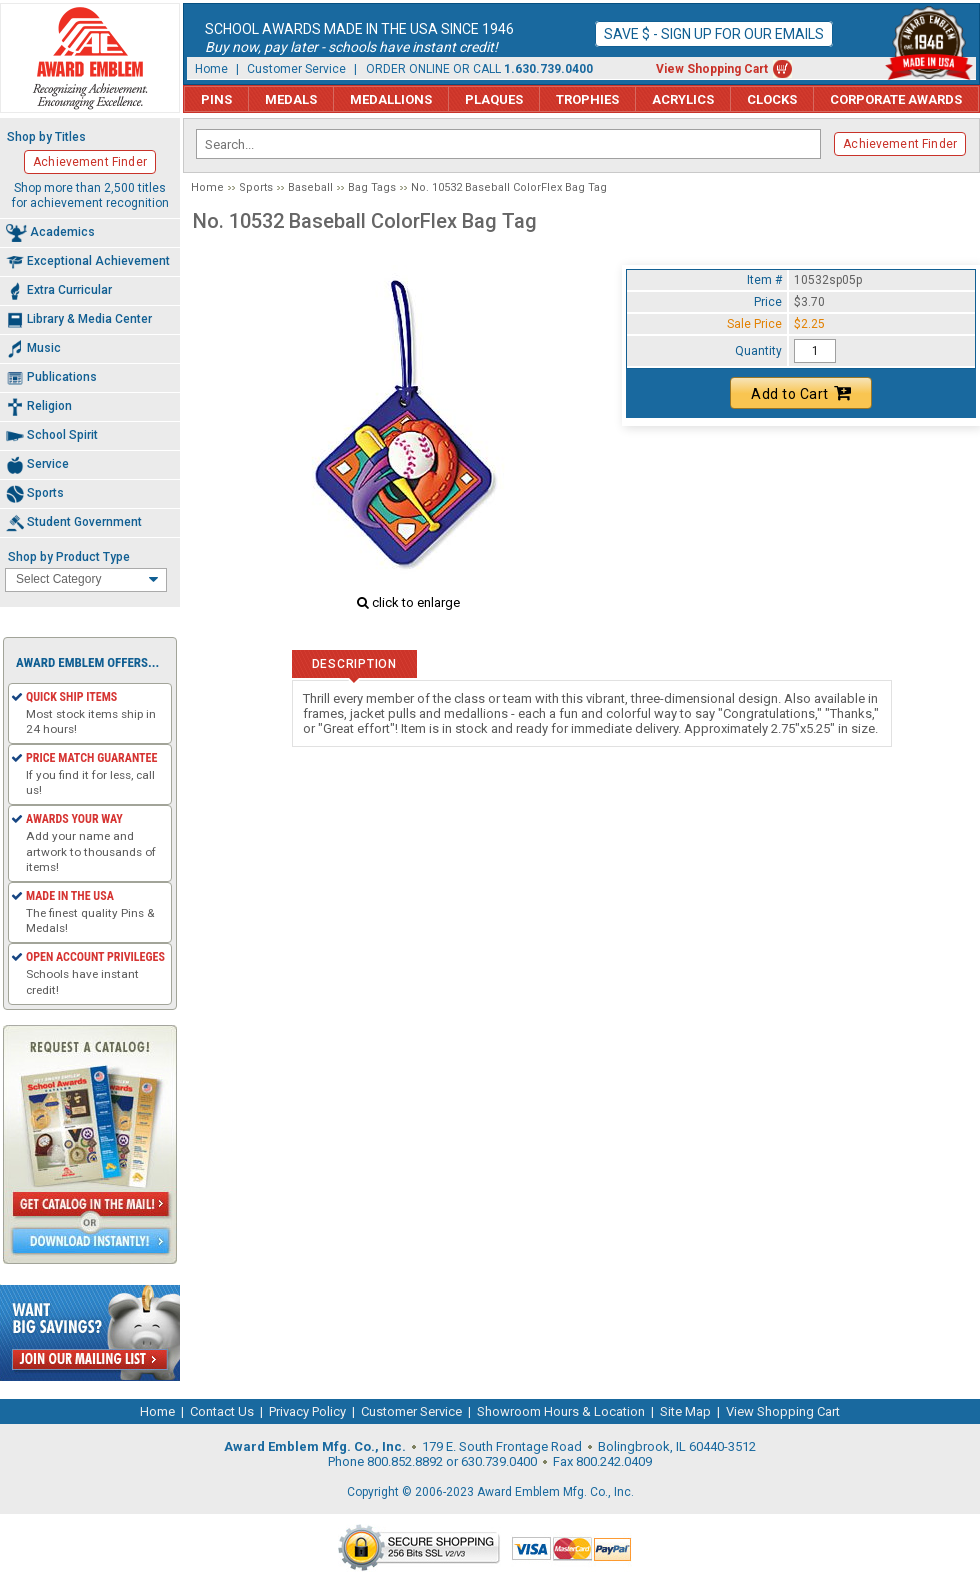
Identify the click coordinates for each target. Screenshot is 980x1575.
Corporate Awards (896, 99)
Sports (256, 187)
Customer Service (296, 69)
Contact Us (222, 1411)
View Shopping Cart (712, 69)
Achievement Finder (900, 144)
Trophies (587, 99)
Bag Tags (372, 187)
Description (354, 664)
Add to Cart (801, 393)
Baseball (310, 187)
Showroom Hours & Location (561, 1411)
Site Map (685, 1411)
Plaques (494, 99)
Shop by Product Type (69, 557)
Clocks (772, 99)
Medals (291, 99)
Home (211, 69)
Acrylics (683, 99)
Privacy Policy (307, 1411)
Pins (216, 99)
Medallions (391, 99)
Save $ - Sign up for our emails (714, 34)
